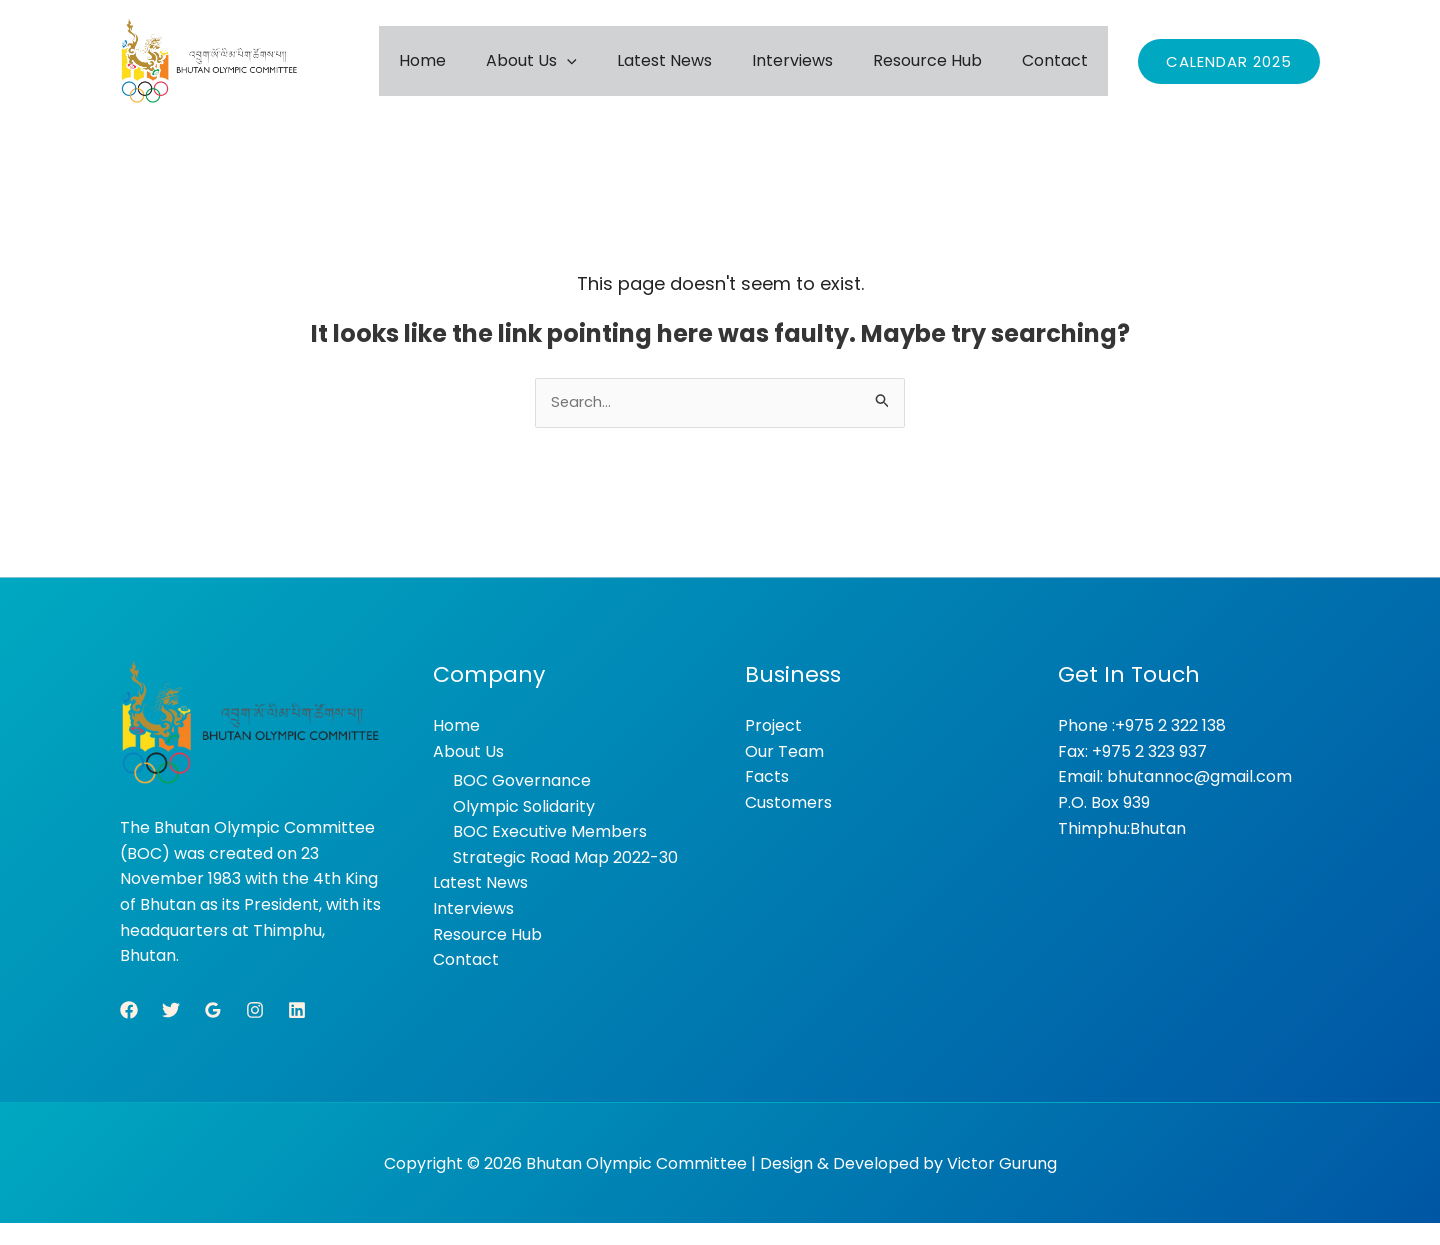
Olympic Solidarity (524, 828)
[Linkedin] (297, 1032)
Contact (1065, 70)
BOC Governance (522, 802)
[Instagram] (255, 1032)
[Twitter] (171, 1032)
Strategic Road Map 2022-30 (565, 879)
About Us (621, 70)
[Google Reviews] (213, 1032)
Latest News (734, 70)
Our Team (784, 773)
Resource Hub (957, 70)
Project (773, 747)
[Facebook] (129, 1032)
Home (532, 70)
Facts (767, 798)
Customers (788, 824)
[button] (657, 70)
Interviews (842, 70)
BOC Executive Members (550, 854)
